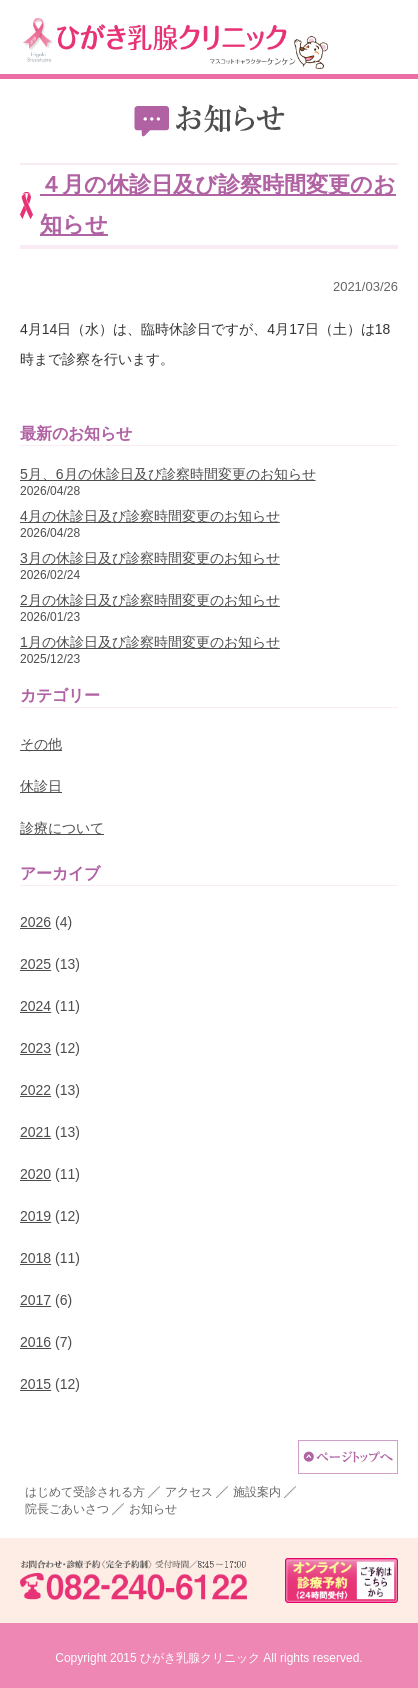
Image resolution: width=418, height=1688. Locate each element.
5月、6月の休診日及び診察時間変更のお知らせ (168, 474)
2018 (35, 1258)
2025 (35, 964)
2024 (35, 1006)
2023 (35, 1048)
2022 (35, 1090)
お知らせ (153, 1509)
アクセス (189, 1492)
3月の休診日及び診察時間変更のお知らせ (150, 558)
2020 (35, 1174)
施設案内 (257, 1492)
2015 (35, 1384)
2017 (35, 1300)
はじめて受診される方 (85, 1492)
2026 (35, 922)
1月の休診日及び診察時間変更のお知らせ (150, 642)
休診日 (41, 786)
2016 (35, 1342)
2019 (35, 1216)
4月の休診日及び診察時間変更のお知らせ (150, 516)
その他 (41, 744)
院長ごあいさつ (67, 1509)
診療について (62, 828)
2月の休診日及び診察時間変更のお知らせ (150, 600)
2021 (35, 1132)
